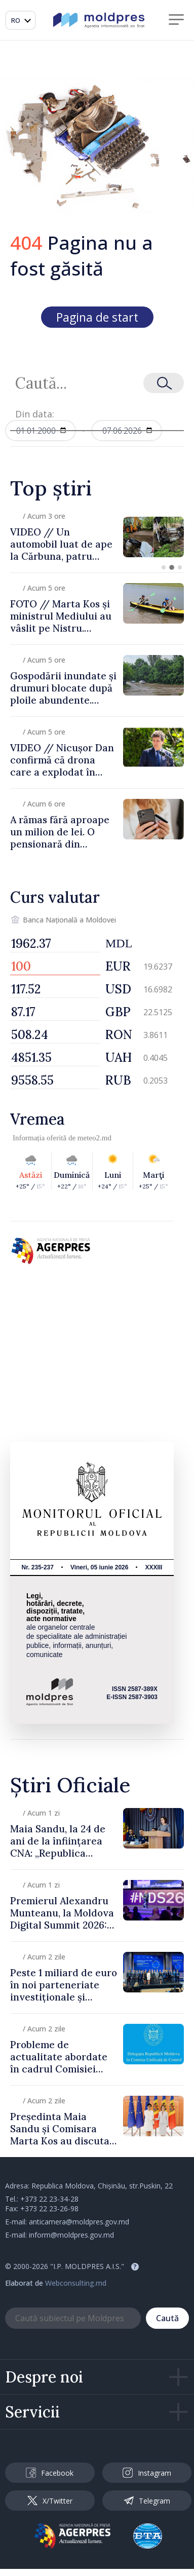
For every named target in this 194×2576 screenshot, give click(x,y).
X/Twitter (49, 2501)
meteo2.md (94, 1138)
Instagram (147, 2473)
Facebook (49, 2473)
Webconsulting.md (75, 2283)
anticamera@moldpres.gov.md (79, 2221)
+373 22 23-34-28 (49, 2199)
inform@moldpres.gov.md (71, 2235)
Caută (167, 2318)
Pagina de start (97, 317)
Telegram (147, 2500)
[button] (164, 567)
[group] (97, 536)
